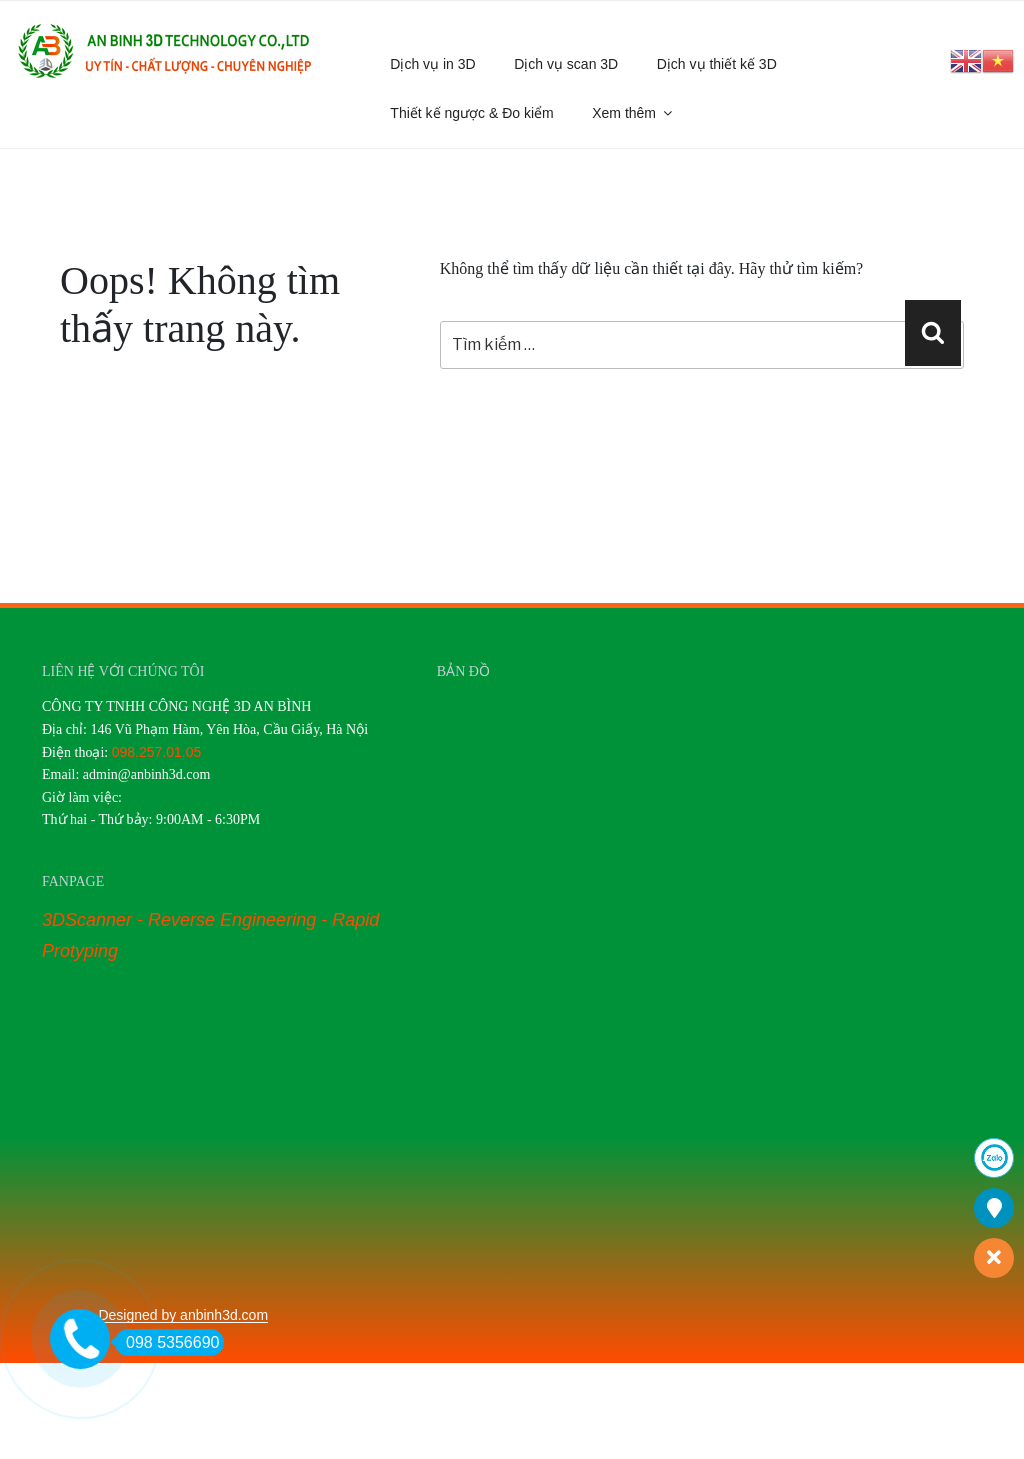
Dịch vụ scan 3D (566, 64)
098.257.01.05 (157, 752)
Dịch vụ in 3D (432, 64)
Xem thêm (633, 113)
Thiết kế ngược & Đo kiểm (471, 113)
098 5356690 (167, 1342)
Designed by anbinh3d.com (183, 1315)
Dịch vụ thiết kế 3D (717, 64)
